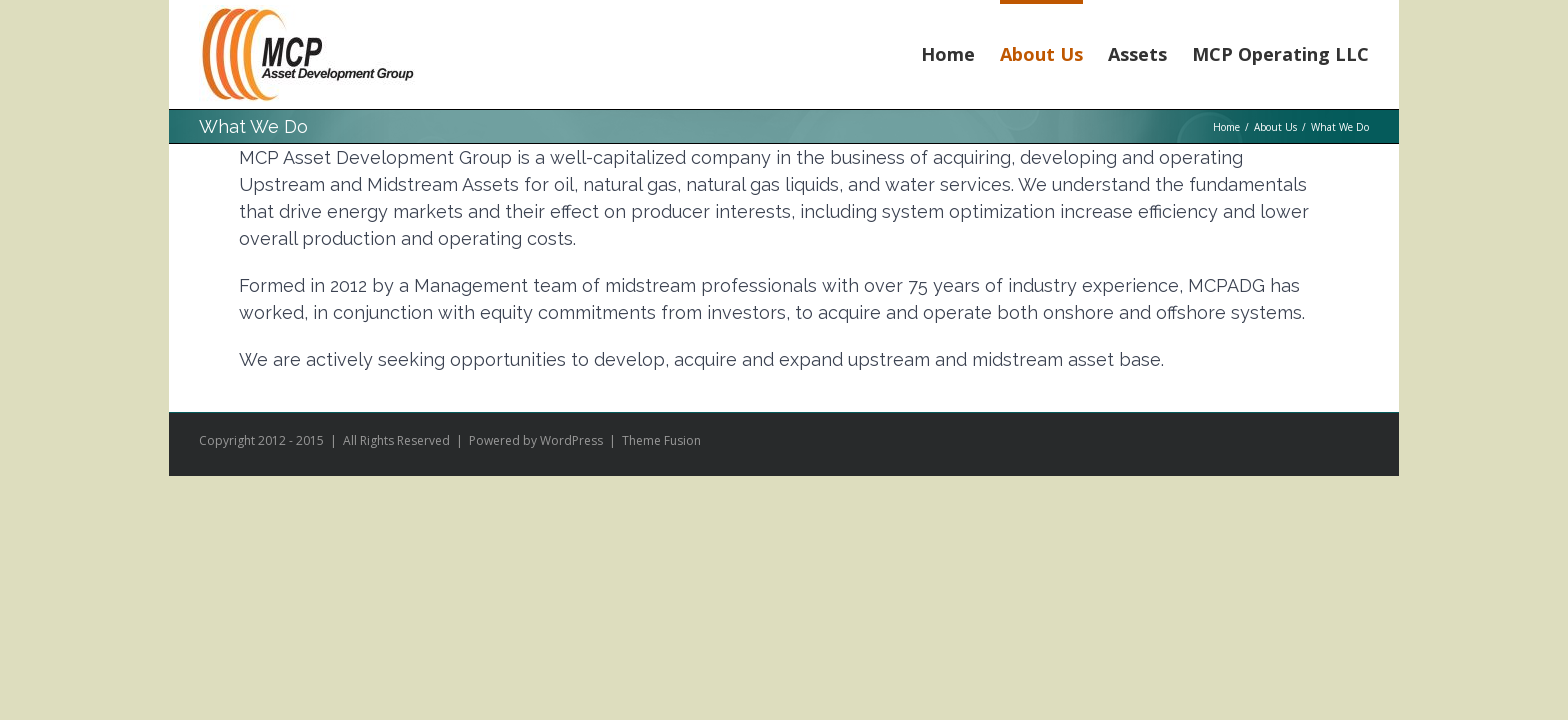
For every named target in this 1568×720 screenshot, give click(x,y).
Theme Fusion (661, 440)
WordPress (571, 440)
